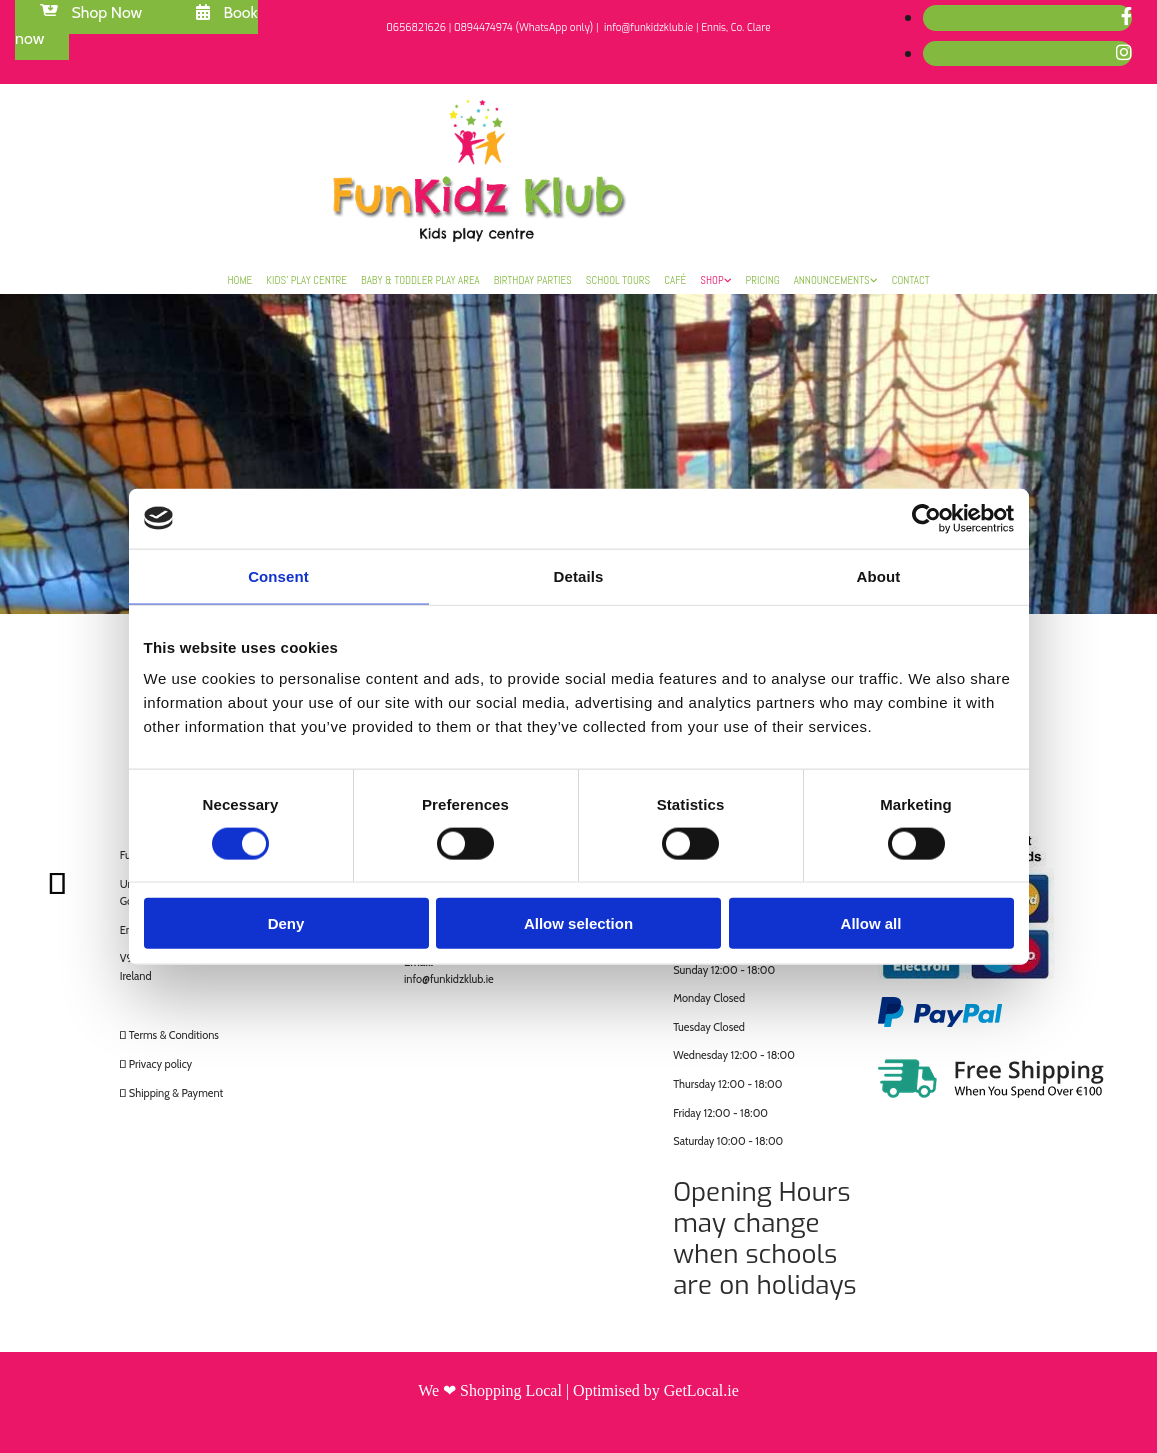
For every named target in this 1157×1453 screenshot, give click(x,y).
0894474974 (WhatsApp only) (523, 27)
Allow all (871, 923)
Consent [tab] (278, 575)
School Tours (618, 280)
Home (239, 280)
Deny (286, 923)
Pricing (763, 280)
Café (675, 280)
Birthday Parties (533, 280)
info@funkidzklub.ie (449, 979)
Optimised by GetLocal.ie (656, 1390)
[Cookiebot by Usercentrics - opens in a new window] (926, 518)
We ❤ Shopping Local (490, 1390)
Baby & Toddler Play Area (420, 280)
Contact (911, 280)
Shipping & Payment (176, 1093)
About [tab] (879, 575)
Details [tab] (579, 575)
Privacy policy (160, 1064)
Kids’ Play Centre (306, 280)
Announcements (832, 280)
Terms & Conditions (174, 1035)
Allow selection (578, 923)
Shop (711, 280)
